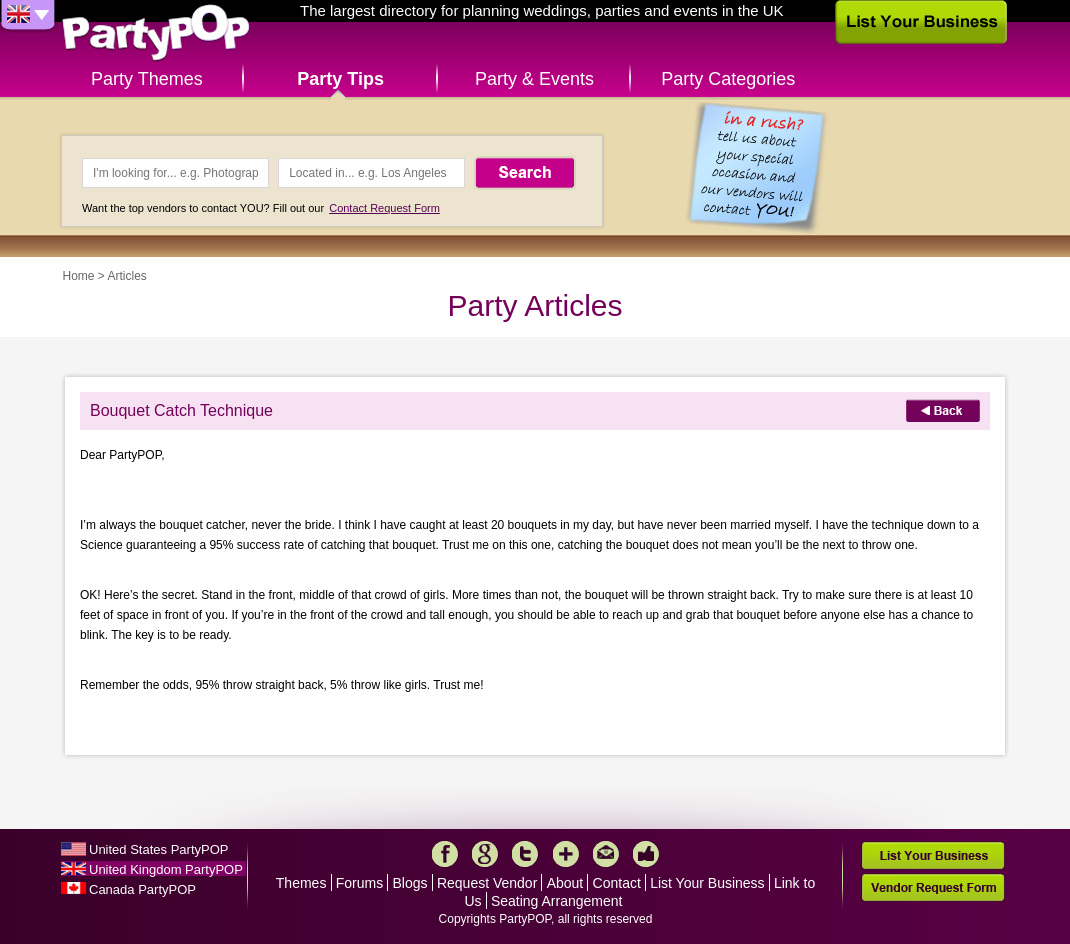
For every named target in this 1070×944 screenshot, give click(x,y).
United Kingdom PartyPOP (166, 869)
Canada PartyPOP (142, 889)
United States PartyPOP (158, 849)
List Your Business (707, 883)
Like (646, 854)
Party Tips (340, 79)
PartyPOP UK (156, 33)
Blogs (410, 883)
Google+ (485, 854)
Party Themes (147, 79)
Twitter (525, 854)
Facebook (445, 854)
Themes (301, 883)
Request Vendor (487, 883)
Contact (617, 883)
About (565, 883)
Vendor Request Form (933, 887)
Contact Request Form (384, 208)
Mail (606, 854)
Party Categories (728, 79)
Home (79, 276)
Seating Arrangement (557, 901)
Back (943, 410)
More (566, 854)
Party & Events (534, 79)
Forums (359, 883)
